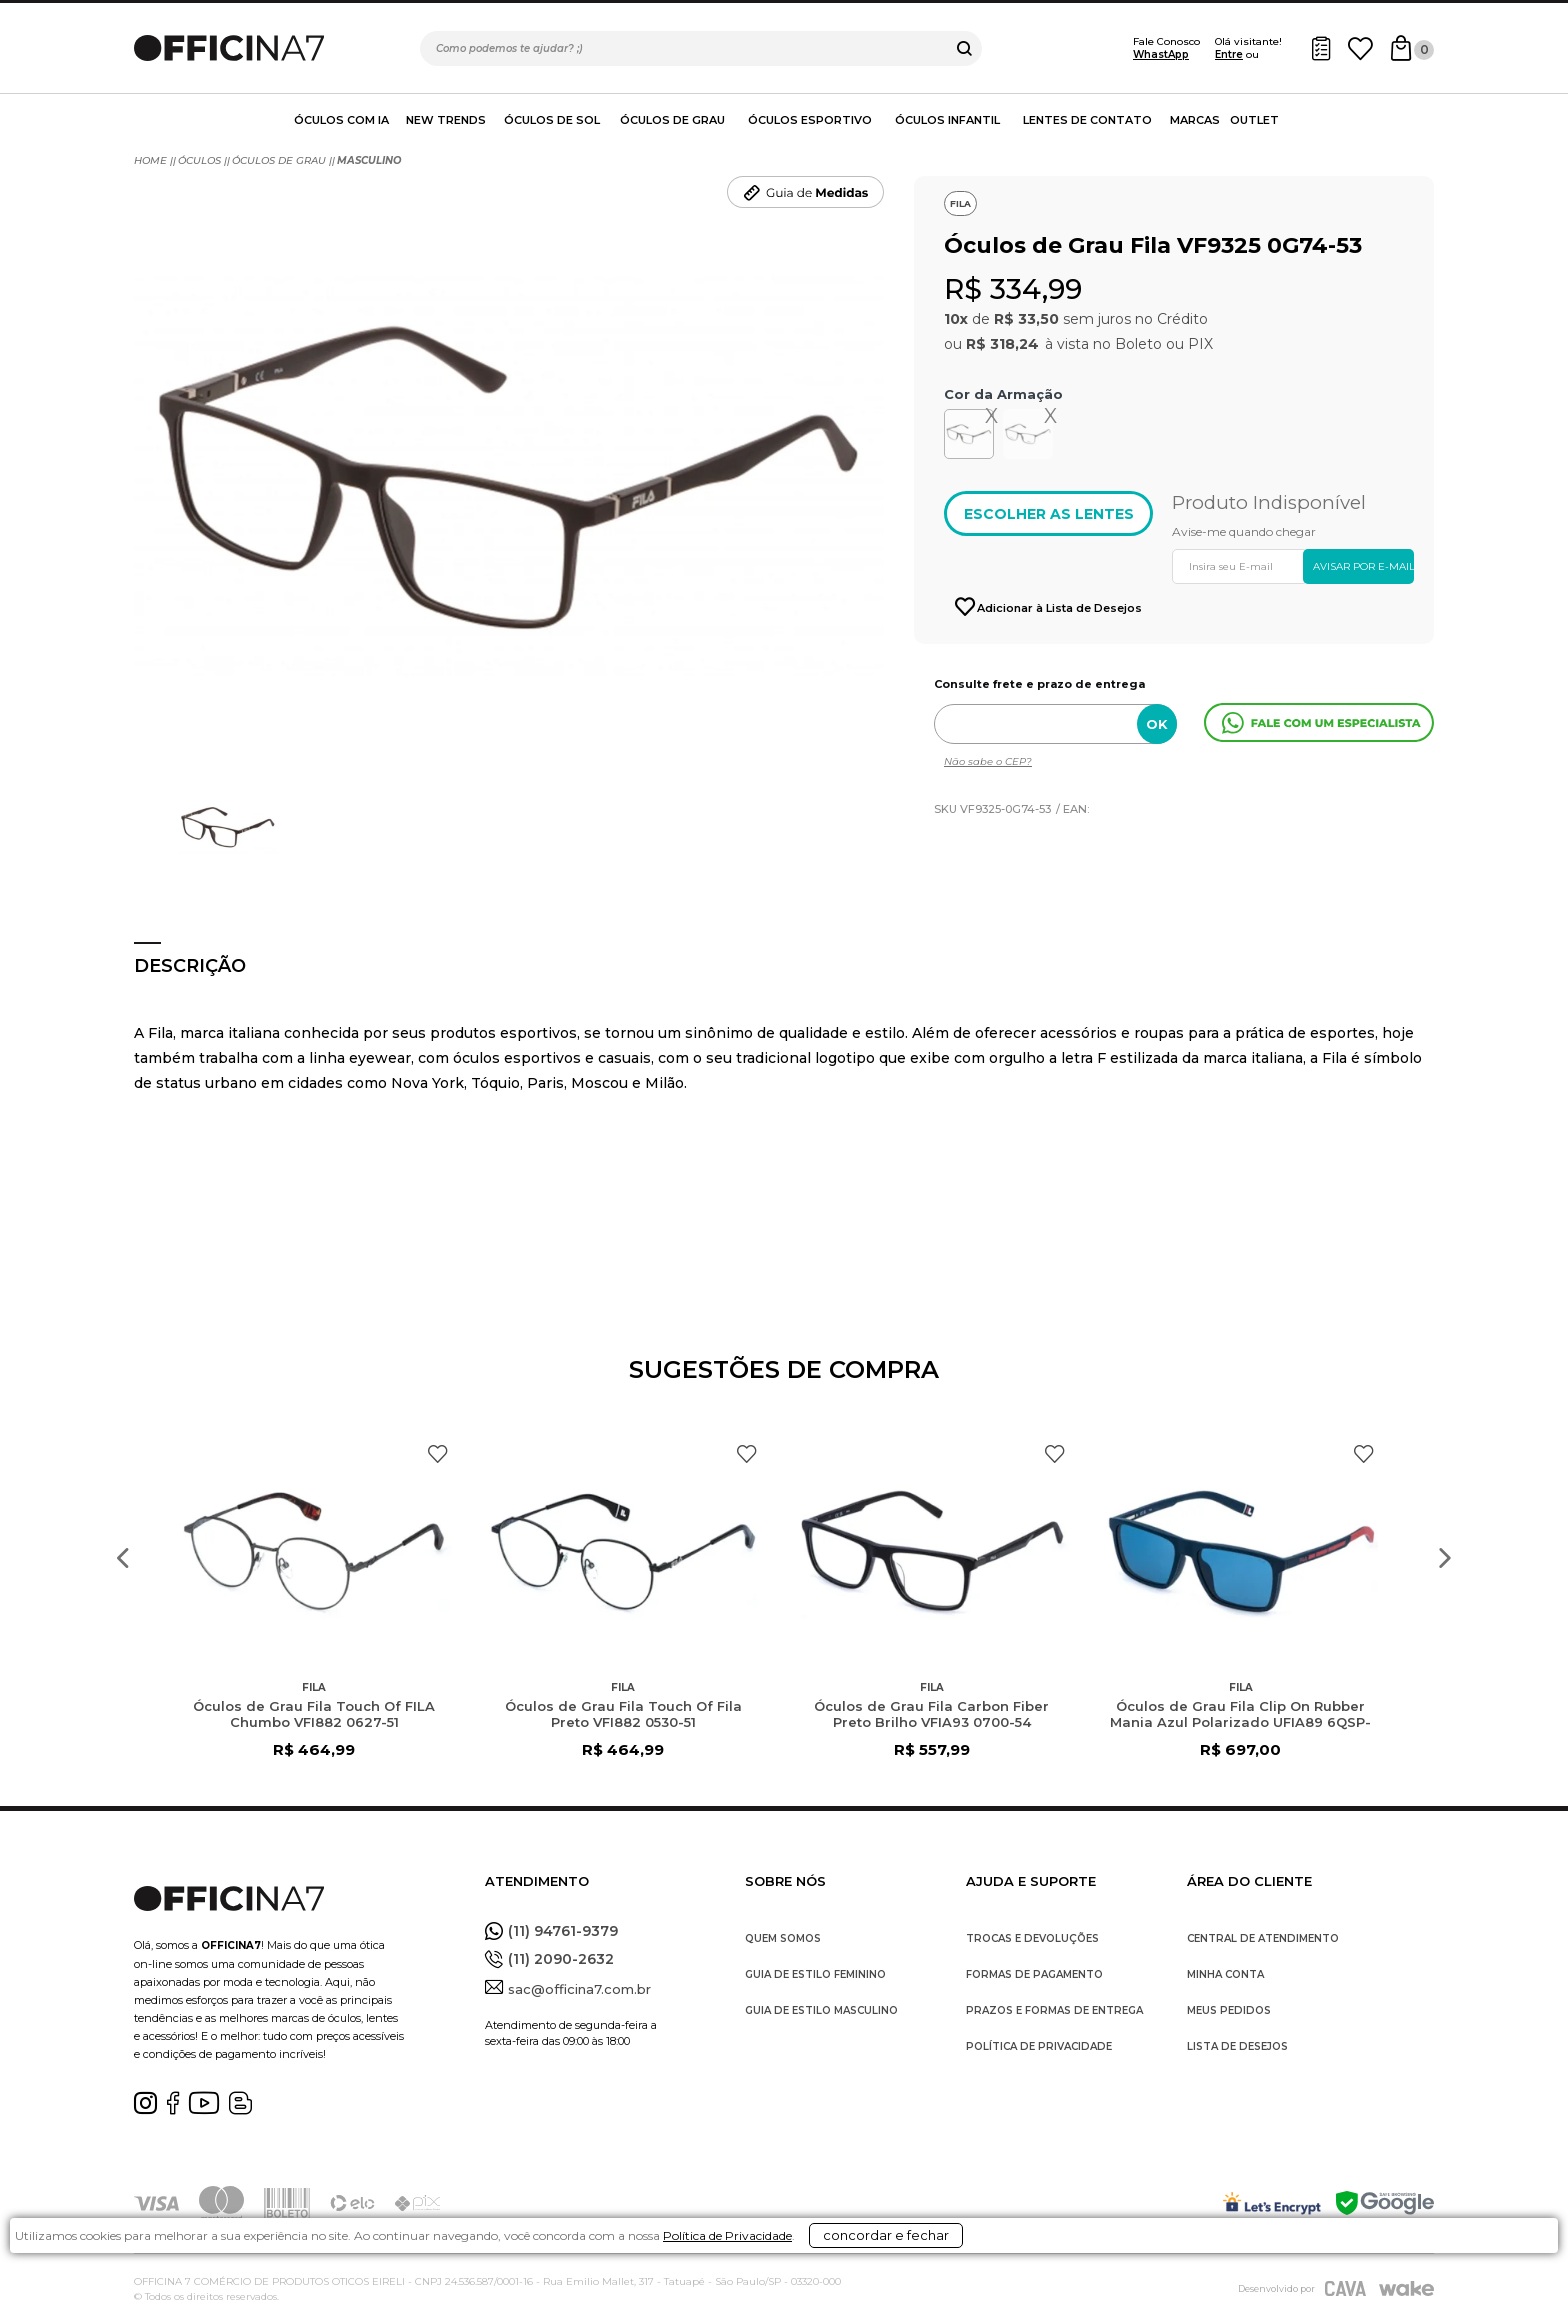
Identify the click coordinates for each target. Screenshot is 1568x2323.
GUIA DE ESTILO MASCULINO (821, 2010)
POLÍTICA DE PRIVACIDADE (1039, 2046)
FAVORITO (437, 1454)
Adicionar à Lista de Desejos (1058, 608)
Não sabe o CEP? (988, 761)
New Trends (446, 120)
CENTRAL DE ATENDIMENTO (1263, 1938)
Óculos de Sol (552, 120)
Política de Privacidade (824, 2294)
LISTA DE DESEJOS (1237, 2046)
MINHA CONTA (1225, 1974)
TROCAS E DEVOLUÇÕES (1032, 1938)
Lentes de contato (1087, 120)
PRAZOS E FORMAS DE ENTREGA (1054, 2010)
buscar (964, 48)
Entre (1229, 54)
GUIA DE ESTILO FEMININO (815, 1974)
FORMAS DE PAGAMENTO (1034, 1974)
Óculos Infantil (947, 120)
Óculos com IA (341, 120)
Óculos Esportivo (810, 120)
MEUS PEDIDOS (1229, 2010)
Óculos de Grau (672, 120)
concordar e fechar (1033, 2287)
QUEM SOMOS (783, 1938)
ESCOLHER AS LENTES (1049, 514)
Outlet (1254, 120)
